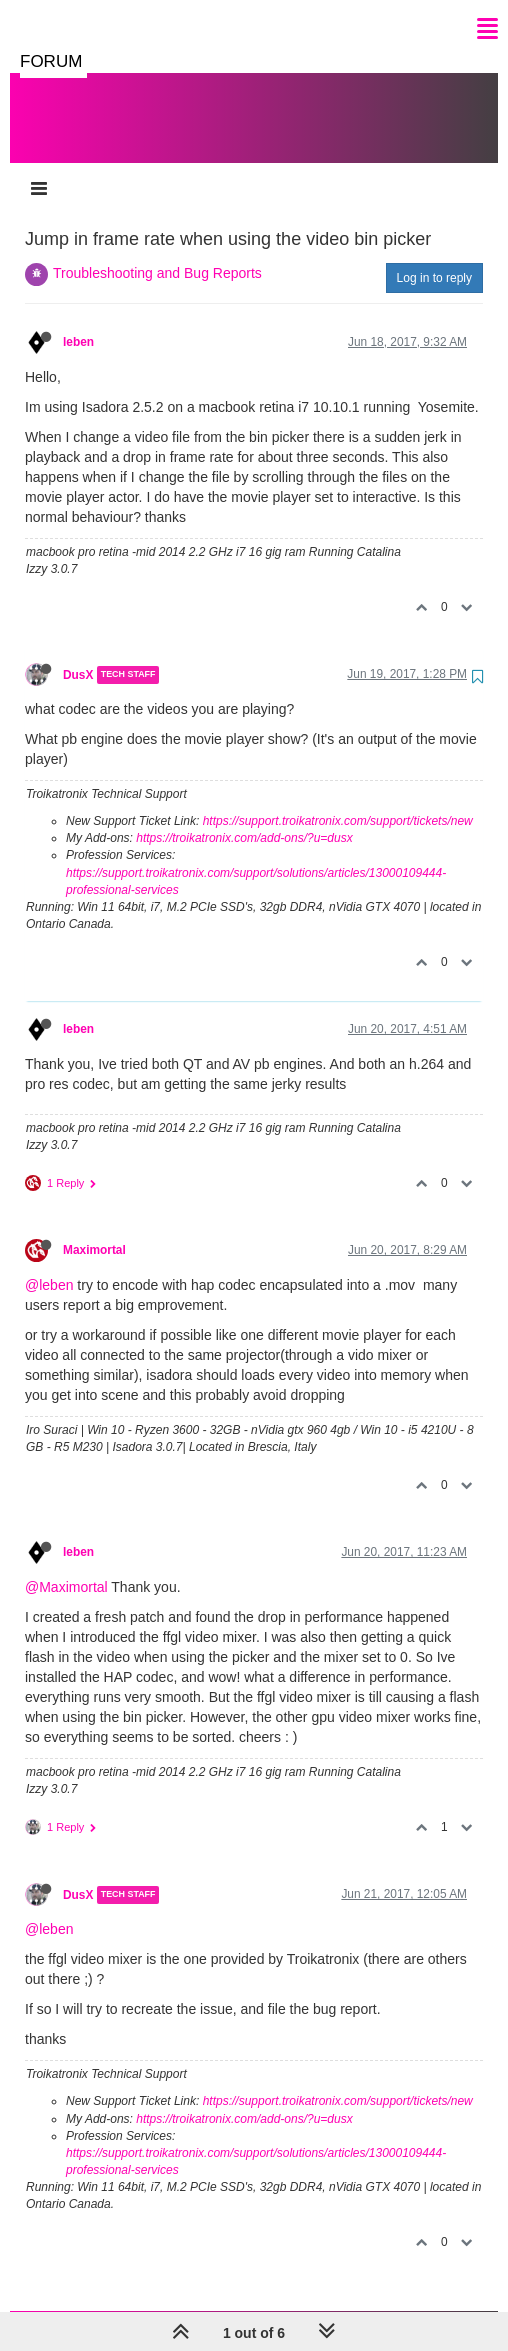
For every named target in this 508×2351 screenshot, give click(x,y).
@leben (49, 1265)
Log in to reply (434, 258)
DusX (78, 655)
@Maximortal (66, 1567)
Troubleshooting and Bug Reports (157, 253)
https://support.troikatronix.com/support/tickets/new (338, 801)
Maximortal (94, 1230)
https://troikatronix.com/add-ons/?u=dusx (244, 818)
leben (78, 322)
